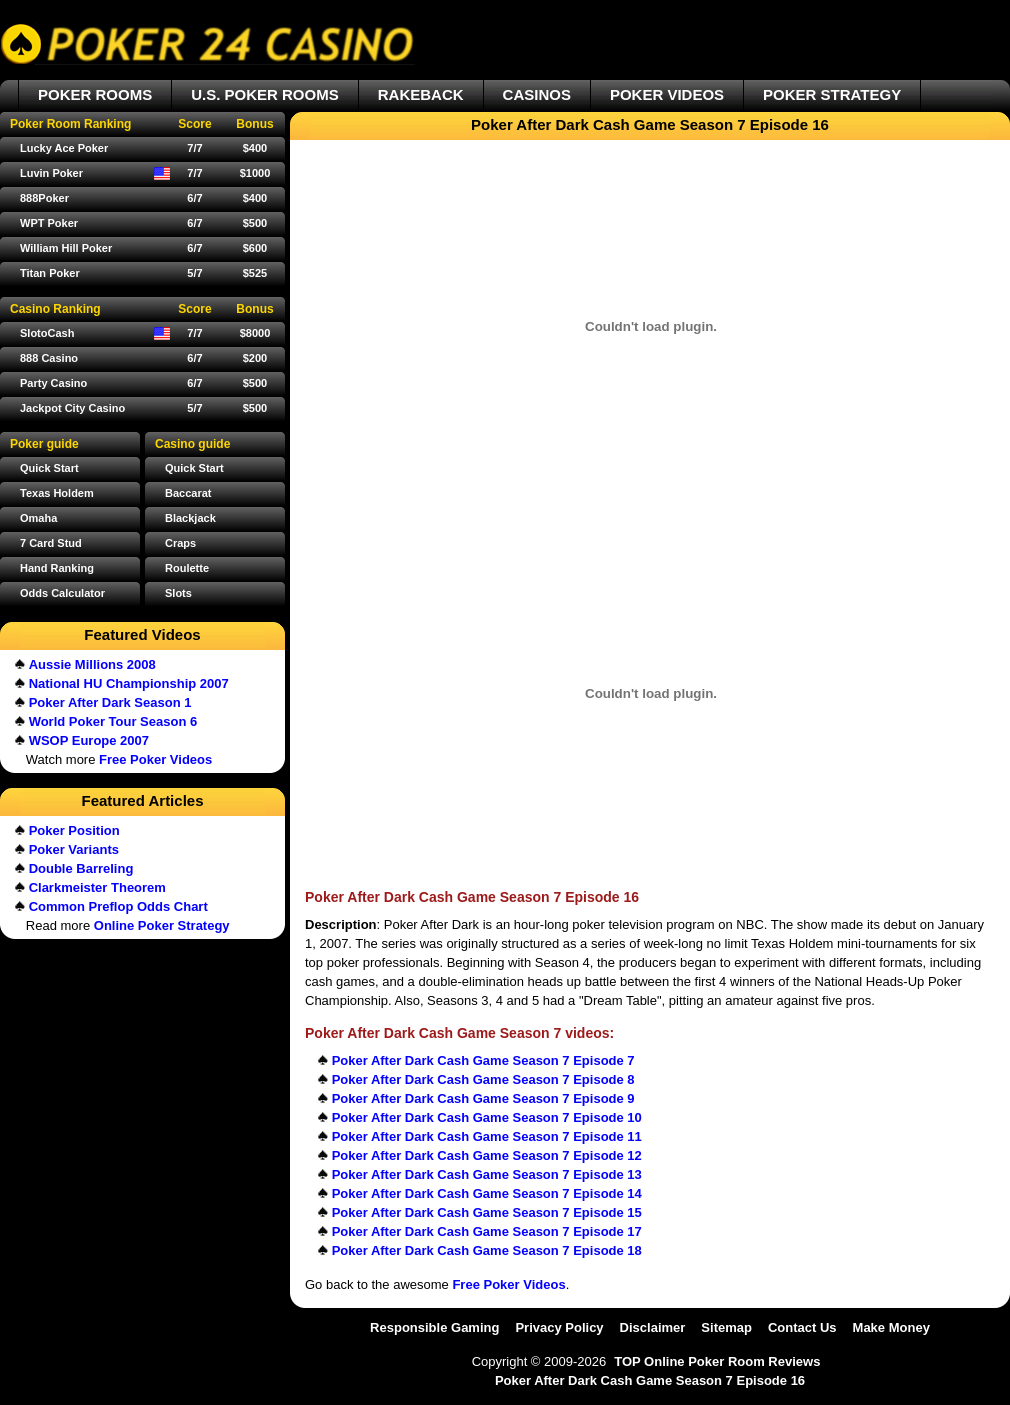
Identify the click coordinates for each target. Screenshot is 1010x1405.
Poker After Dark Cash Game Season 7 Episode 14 (487, 1193)
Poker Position (74, 830)
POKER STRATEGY (832, 94)
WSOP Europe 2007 (89, 740)
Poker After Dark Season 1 (110, 702)
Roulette (187, 568)
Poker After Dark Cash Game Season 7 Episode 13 (487, 1174)
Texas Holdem (57, 493)
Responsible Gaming (434, 1327)
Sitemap (726, 1327)
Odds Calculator (62, 593)
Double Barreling (81, 868)
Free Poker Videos (508, 1284)
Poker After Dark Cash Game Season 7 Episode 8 (483, 1079)
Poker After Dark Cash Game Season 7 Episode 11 (487, 1136)
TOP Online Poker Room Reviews (717, 1361)
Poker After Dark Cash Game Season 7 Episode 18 (487, 1250)
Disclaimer (653, 1327)
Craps (180, 543)
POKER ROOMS (95, 94)
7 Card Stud (51, 543)
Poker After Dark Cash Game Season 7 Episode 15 (487, 1212)
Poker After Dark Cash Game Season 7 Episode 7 (483, 1060)
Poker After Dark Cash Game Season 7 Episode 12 (487, 1155)
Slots (178, 593)
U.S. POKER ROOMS (265, 94)
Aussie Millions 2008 (92, 664)
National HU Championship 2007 (129, 683)
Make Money (891, 1327)
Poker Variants (74, 849)
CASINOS (537, 94)
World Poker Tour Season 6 (113, 721)
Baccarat (188, 493)
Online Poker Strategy (162, 925)
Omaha (38, 518)
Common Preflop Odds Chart (118, 906)
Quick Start (194, 468)
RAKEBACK (421, 94)
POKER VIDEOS (667, 94)
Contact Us (802, 1327)
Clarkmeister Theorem (97, 887)
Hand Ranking (57, 568)
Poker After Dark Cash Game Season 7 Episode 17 (487, 1231)
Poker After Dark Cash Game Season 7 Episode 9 (483, 1098)
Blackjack (190, 518)
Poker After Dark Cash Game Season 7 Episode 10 (487, 1117)
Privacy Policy (559, 1327)
